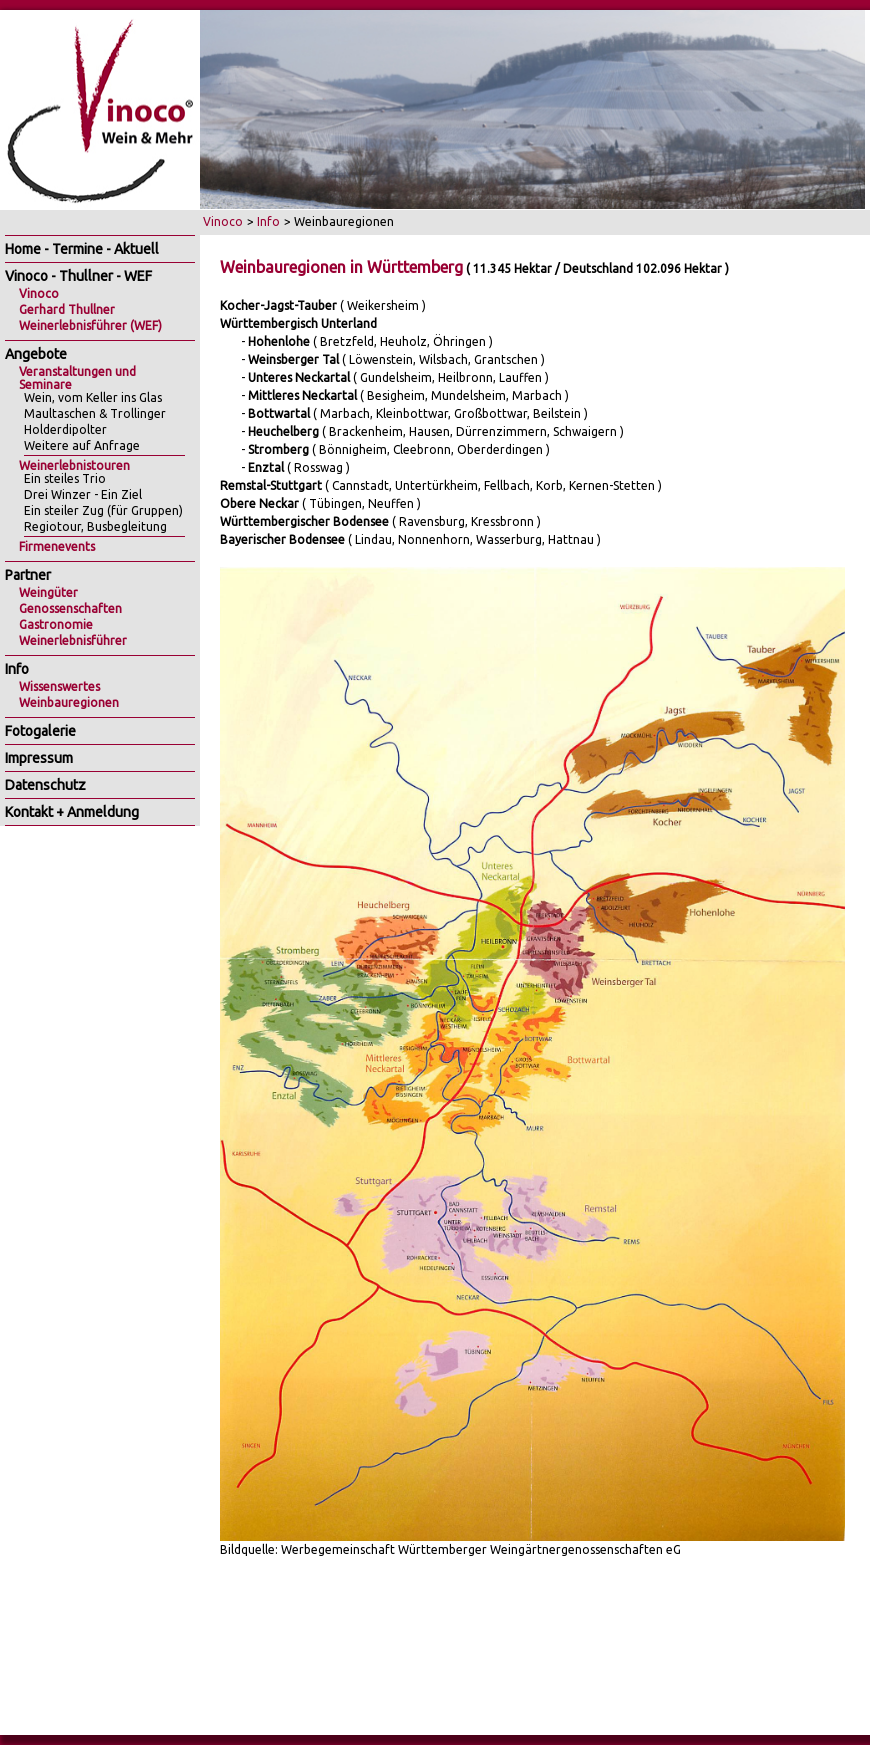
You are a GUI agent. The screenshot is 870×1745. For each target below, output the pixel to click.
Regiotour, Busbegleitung (95, 526)
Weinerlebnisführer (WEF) (90, 325)
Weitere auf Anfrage (82, 445)
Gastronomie (56, 624)
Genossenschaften (70, 608)
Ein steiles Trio (65, 478)
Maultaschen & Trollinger (95, 413)
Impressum (39, 758)
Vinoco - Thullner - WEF (78, 276)
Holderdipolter (65, 429)
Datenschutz (45, 785)
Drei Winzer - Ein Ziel (83, 494)
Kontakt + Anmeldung (72, 812)
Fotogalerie (40, 731)
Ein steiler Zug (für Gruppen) (103, 510)
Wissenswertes (59, 686)
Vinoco (223, 221)
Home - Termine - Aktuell (82, 249)
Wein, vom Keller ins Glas (93, 397)
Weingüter (48, 592)
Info (268, 221)
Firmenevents (57, 546)
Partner (28, 575)
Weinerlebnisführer (73, 640)
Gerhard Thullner (67, 309)
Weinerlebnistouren (74, 465)
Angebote (36, 354)
